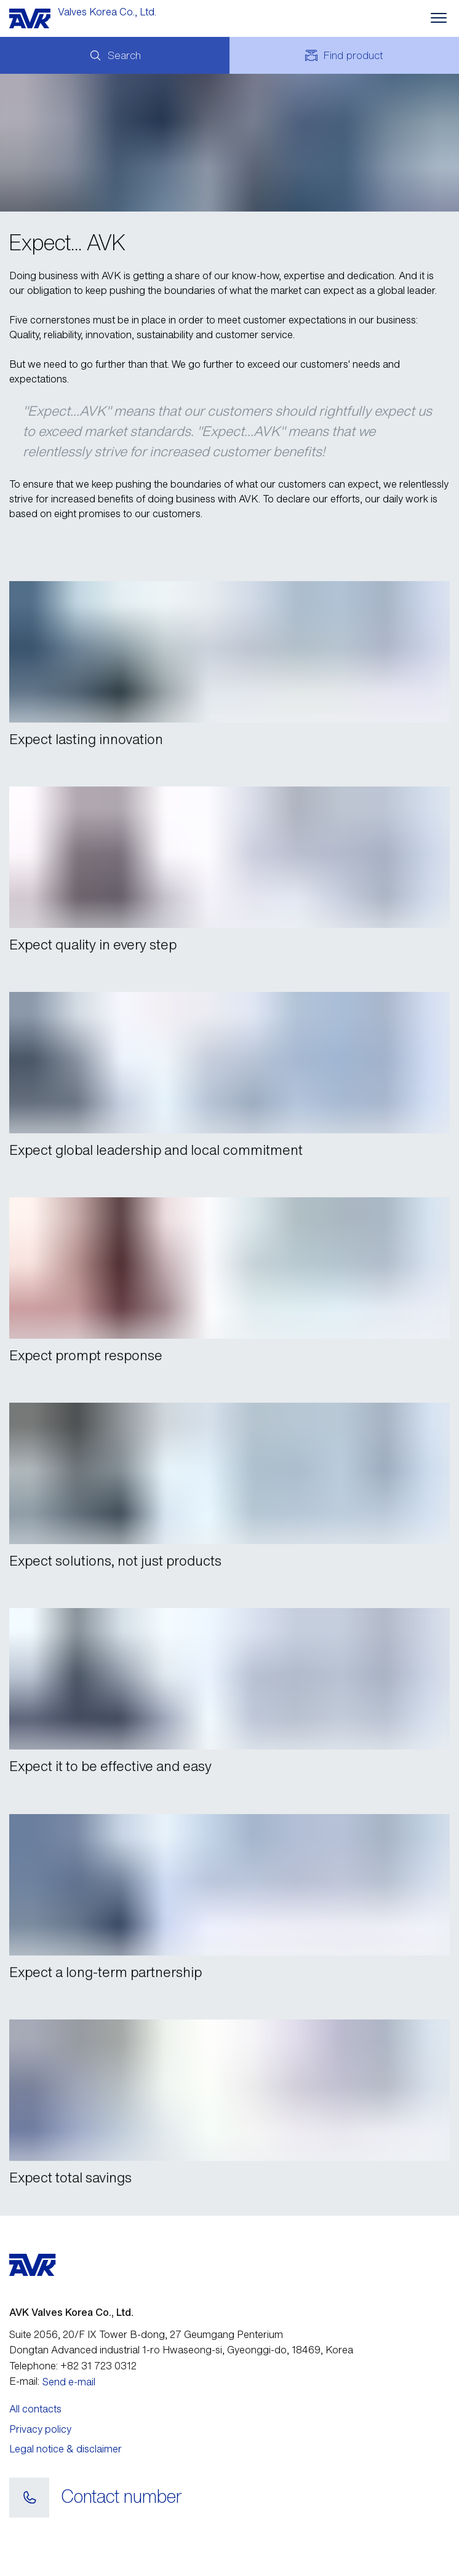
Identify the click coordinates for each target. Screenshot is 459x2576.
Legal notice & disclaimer (65, 2448)
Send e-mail (68, 2381)
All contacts (35, 2408)
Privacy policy (40, 2429)
